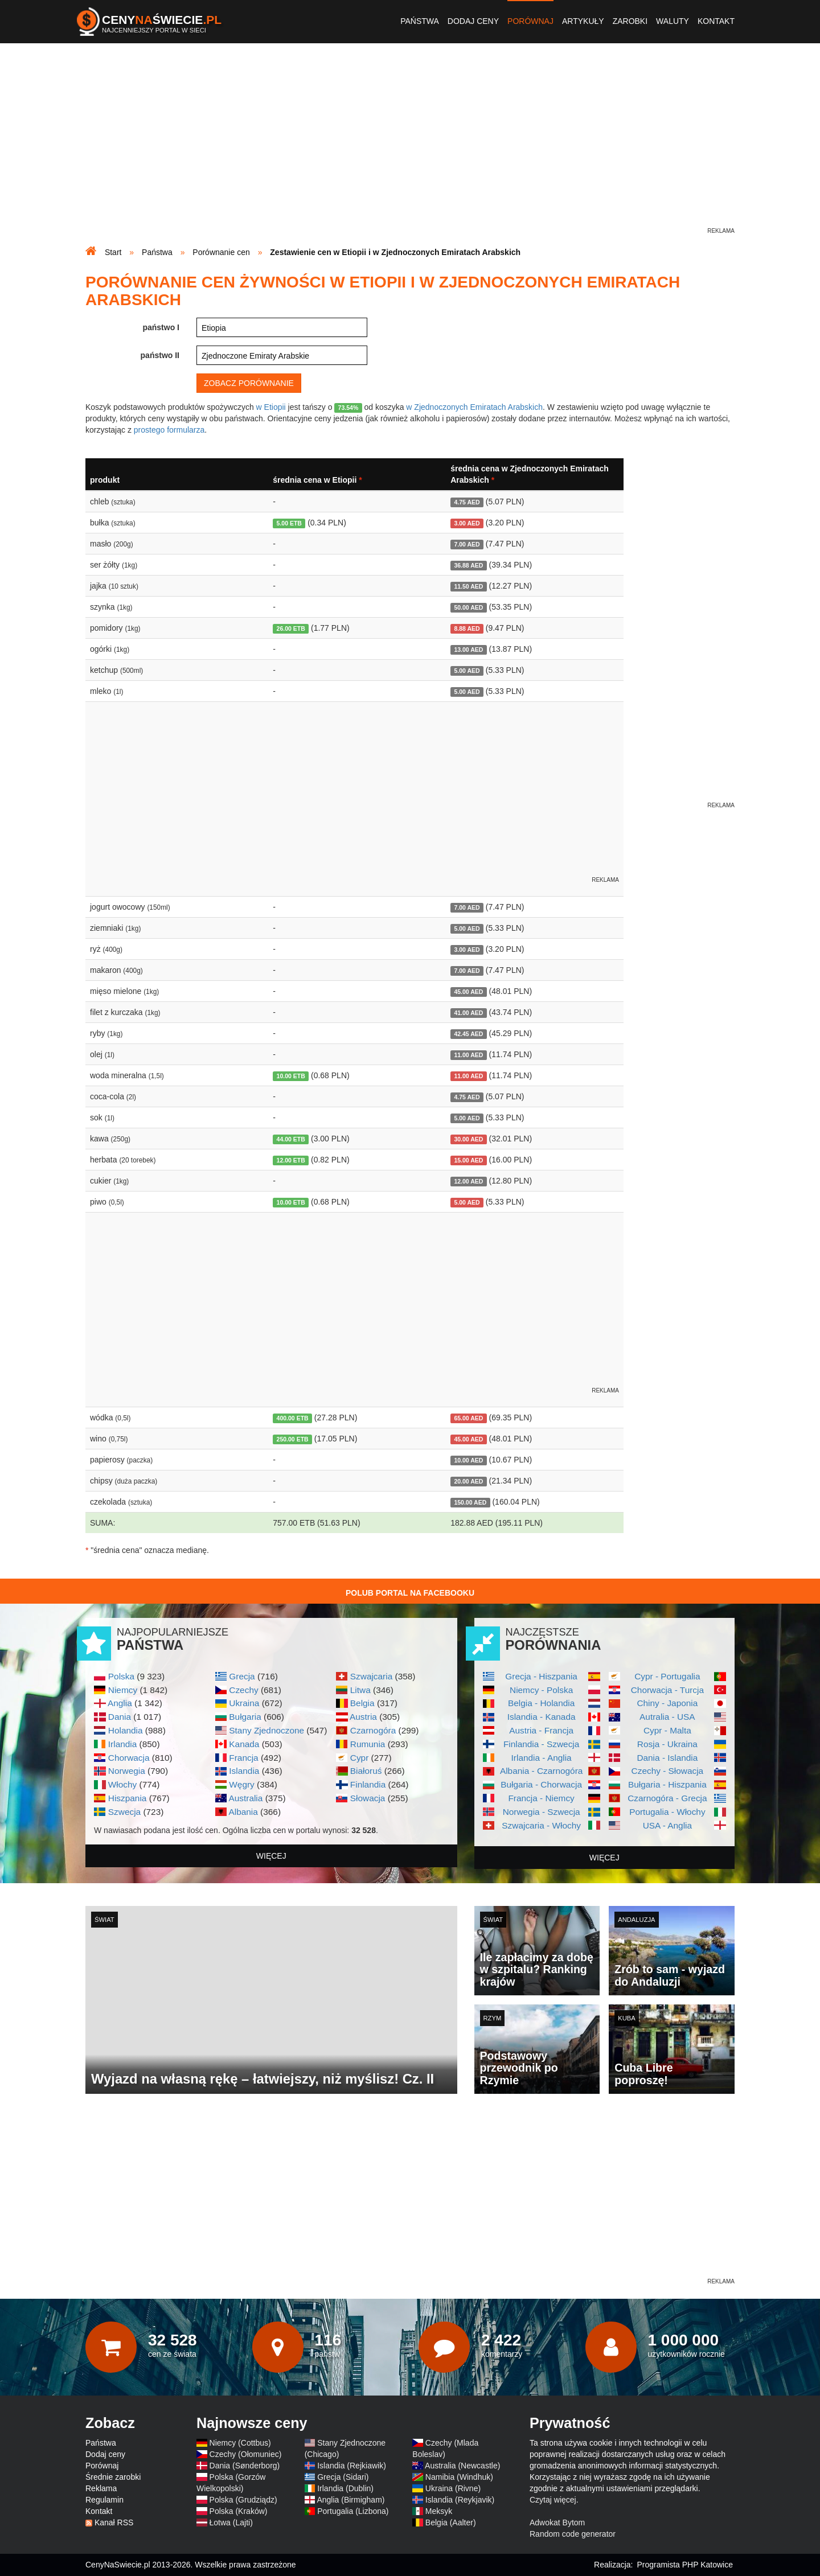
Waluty (672, 21)
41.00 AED (468, 1012)
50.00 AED (468, 607)
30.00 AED (468, 1139)
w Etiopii (271, 407)
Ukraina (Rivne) (453, 2488)
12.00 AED (468, 1181)
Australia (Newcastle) (462, 2465)
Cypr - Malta (667, 1730)
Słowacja (368, 1798)
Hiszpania (127, 1798)
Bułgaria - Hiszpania (667, 1784)
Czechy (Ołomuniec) (246, 2454)
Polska (121, 1676)
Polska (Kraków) (239, 2511)
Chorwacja (129, 1757)
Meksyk (438, 2511)
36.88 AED (468, 565)
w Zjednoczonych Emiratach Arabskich (474, 407)
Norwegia (126, 1771)
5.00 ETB (289, 523)
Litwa (360, 1690)
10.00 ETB (291, 1076)
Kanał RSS (114, 2522)
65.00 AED (468, 1418)
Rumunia (368, 1744)
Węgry (241, 1784)
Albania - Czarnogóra (541, 1771)
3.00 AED (466, 523)
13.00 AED (468, 649)
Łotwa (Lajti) (231, 2522)
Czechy (243, 1690)
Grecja (242, 1676)
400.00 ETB (293, 1418)
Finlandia (368, 1784)
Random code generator (573, 2533)
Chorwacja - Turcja (667, 1690)
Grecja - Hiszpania (541, 1676)
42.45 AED (468, 1033)
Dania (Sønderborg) (245, 2465)
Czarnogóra (373, 1730)
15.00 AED (468, 1160)
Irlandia (122, 1744)
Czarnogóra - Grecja (667, 1798)
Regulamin (104, 2499)
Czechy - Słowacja (668, 1771)
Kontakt (716, 21)
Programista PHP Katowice (685, 2564)
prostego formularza (169, 429)
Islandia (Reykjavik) (459, 2499)
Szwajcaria (371, 1676)
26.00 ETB (291, 628)
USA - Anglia (667, 1825)
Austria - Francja (541, 1730)
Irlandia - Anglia (541, 1757)
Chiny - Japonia (667, 1703)
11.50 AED (468, 586)
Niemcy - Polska (541, 1690)
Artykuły (583, 21)
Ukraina (244, 1703)
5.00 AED (466, 670)
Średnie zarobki (113, 2476)
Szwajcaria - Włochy (541, 1825)
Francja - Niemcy (541, 1798)
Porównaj (530, 21)
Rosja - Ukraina (667, 1744)
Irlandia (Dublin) (345, 2488)
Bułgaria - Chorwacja (541, 1784)
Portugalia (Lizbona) (352, 2511)
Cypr (359, 1757)
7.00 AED (466, 544)
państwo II (160, 355)
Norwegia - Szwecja (541, 1812)
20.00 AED (468, 1481)
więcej (271, 1855)
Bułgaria (245, 1717)
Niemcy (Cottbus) (240, 2442)
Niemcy (122, 1690)
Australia (245, 1798)
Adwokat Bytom (557, 2522)
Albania (242, 1812)
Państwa (419, 21)
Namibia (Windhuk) (459, 2476)
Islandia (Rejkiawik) (351, 2465)
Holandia (125, 1730)
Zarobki (630, 21)
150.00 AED (470, 1502)
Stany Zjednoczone (266, 1730)
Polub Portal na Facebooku (410, 1592)
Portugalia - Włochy (667, 1812)
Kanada (244, 1744)
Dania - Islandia (667, 1757)
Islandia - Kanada (541, 1717)
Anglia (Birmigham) (350, 2499)
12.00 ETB (291, 1160)
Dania (119, 1717)
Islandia (244, 1771)
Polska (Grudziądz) (243, 2499)
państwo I (160, 327)
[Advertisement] (410, 145)
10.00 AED (468, 1460)
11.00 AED (468, 1054)
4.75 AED (466, 502)
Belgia (362, 1703)
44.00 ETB (291, 1139)
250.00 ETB (293, 1439)
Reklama (101, 2488)
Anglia (120, 1703)
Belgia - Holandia (541, 1703)
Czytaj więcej (553, 2499)
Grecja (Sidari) (342, 2476)
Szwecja (124, 1812)
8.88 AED (466, 628)
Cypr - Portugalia (667, 1676)
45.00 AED (468, 991)
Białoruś (366, 1771)
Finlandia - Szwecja (541, 1744)
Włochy (122, 1784)
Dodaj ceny (473, 21)
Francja (243, 1757)
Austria (363, 1717)
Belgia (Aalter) (450, 2522)
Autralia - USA (667, 1717)
